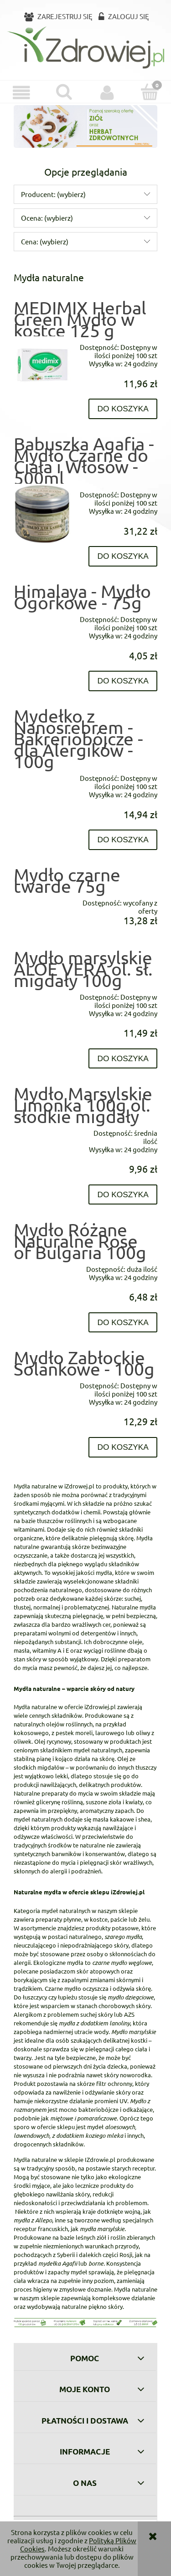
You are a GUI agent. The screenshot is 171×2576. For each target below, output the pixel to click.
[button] (21, 93)
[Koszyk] (149, 92)
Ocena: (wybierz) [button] (47, 217)
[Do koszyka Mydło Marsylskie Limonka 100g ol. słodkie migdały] (122, 1194)
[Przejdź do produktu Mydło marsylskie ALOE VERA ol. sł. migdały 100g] (42, 993)
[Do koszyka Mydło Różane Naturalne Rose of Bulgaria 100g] (122, 1322)
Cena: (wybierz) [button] (44, 241)
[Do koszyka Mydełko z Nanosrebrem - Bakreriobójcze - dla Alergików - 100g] (122, 840)
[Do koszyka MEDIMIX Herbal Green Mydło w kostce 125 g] (122, 409)
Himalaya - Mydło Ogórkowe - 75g (82, 597)
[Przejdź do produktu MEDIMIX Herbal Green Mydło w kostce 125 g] (42, 365)
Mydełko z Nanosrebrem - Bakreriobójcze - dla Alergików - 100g (78, 738)
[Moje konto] (107, 93)
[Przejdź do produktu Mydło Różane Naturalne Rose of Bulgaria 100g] (42, 1265)
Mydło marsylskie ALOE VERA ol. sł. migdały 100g (83, 969)
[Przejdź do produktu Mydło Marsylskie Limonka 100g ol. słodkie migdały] (42, 1129)
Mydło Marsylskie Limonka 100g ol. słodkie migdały (83, 1105)
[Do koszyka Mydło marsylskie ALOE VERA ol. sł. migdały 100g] (122, 1058)
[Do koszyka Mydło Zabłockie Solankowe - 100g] (122, 1447)
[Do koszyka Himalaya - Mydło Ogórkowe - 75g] (122, 681)
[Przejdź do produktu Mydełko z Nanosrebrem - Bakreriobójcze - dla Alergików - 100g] (42, 774)
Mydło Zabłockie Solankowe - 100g (84, 1363)
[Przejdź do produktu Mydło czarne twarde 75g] (42, 899)
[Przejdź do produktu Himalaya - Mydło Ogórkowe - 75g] (42, 615)
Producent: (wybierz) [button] (53, 194)
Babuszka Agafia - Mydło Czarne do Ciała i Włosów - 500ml (84, 460)
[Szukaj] (64, 92)
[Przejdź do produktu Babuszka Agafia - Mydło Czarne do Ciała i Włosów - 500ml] (42, 513)
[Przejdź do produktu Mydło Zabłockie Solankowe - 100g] (42, 1381)
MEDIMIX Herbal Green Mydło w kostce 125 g (80, 319)
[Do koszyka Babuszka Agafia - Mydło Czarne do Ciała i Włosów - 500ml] (122, 556)
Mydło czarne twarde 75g (67, 880)
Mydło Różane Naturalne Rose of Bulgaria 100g (80, 1241)
